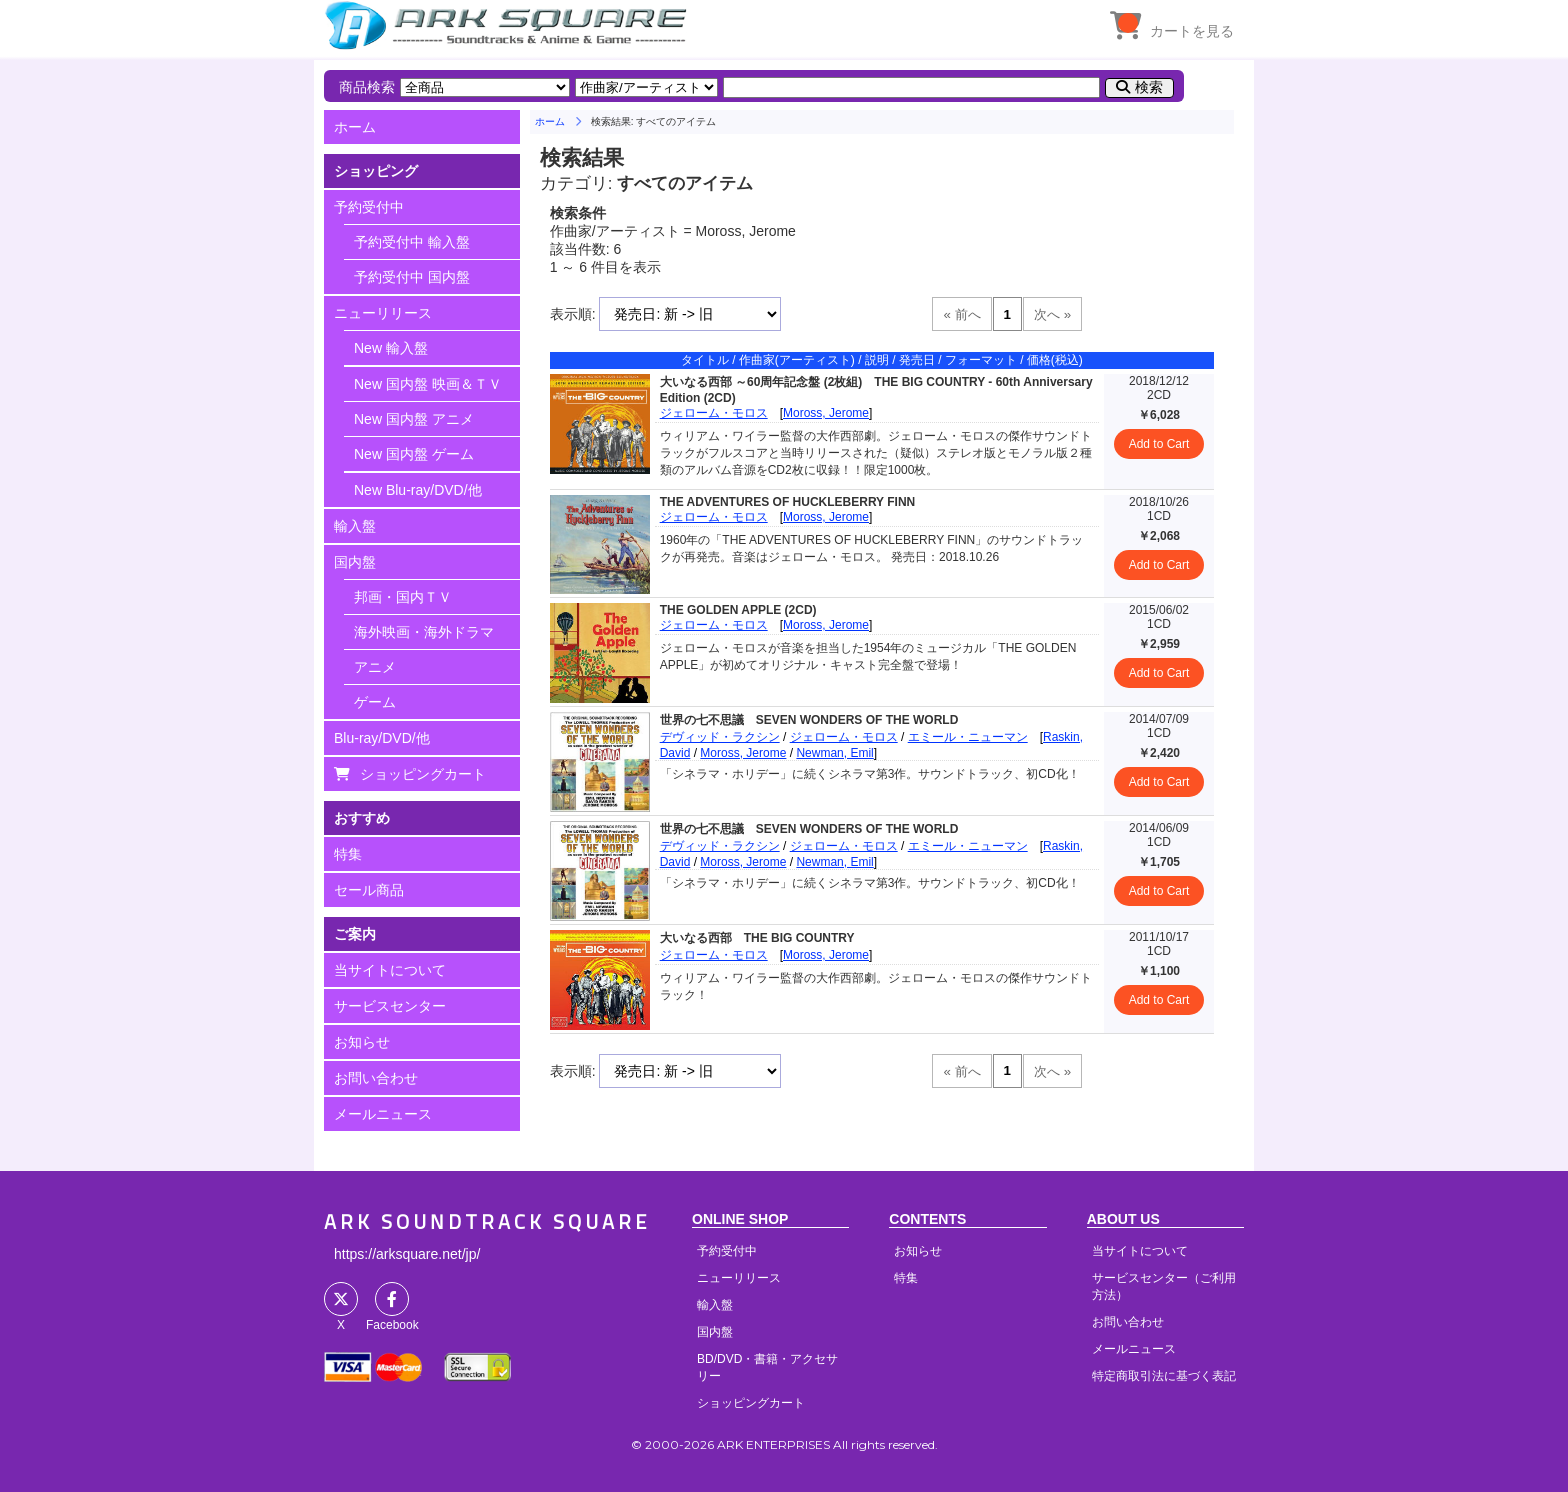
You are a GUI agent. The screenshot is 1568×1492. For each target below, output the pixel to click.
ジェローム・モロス (714, 413)
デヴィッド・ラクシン (720, 737)
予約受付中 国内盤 (412, 277)
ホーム (355, 127)
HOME (509, 25)
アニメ (375, 667)
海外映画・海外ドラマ (424, 632)
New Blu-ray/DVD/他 (418, 490)
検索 (1149, 87)
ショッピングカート (423, 774)
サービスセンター (390, 1006)
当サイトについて (390, 970)
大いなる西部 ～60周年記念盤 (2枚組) (761, 382)
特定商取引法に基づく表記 (1164, 1376)
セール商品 (369, 890)
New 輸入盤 (391, 348)
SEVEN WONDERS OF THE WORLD (857, 720)
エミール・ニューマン (968, 737)
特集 (348, 854)
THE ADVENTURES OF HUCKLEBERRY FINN (788, 502)
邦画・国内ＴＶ (403, 597)
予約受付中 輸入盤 (412, 242)
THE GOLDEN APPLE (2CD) (738, 610)
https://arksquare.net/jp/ (407, 1254)
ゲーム (375, 702)
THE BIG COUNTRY (799, 938)
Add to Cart (1159, 444)
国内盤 (355, 562)
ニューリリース (383, 313)
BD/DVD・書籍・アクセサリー (767, 1367)
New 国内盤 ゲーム (414, 454)
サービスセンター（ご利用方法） (1164, 1286)
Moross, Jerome (826, 413)
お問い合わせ (376, 1078)
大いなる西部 (696, 938)
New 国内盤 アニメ (414, 419)
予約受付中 (369, 207)
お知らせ (362, 1042)
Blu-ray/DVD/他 (382, 738)
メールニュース (383, 1114)
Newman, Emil (834, 753)
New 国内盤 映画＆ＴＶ (428, 384)
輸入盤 (355, 526)
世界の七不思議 (702, 720)
